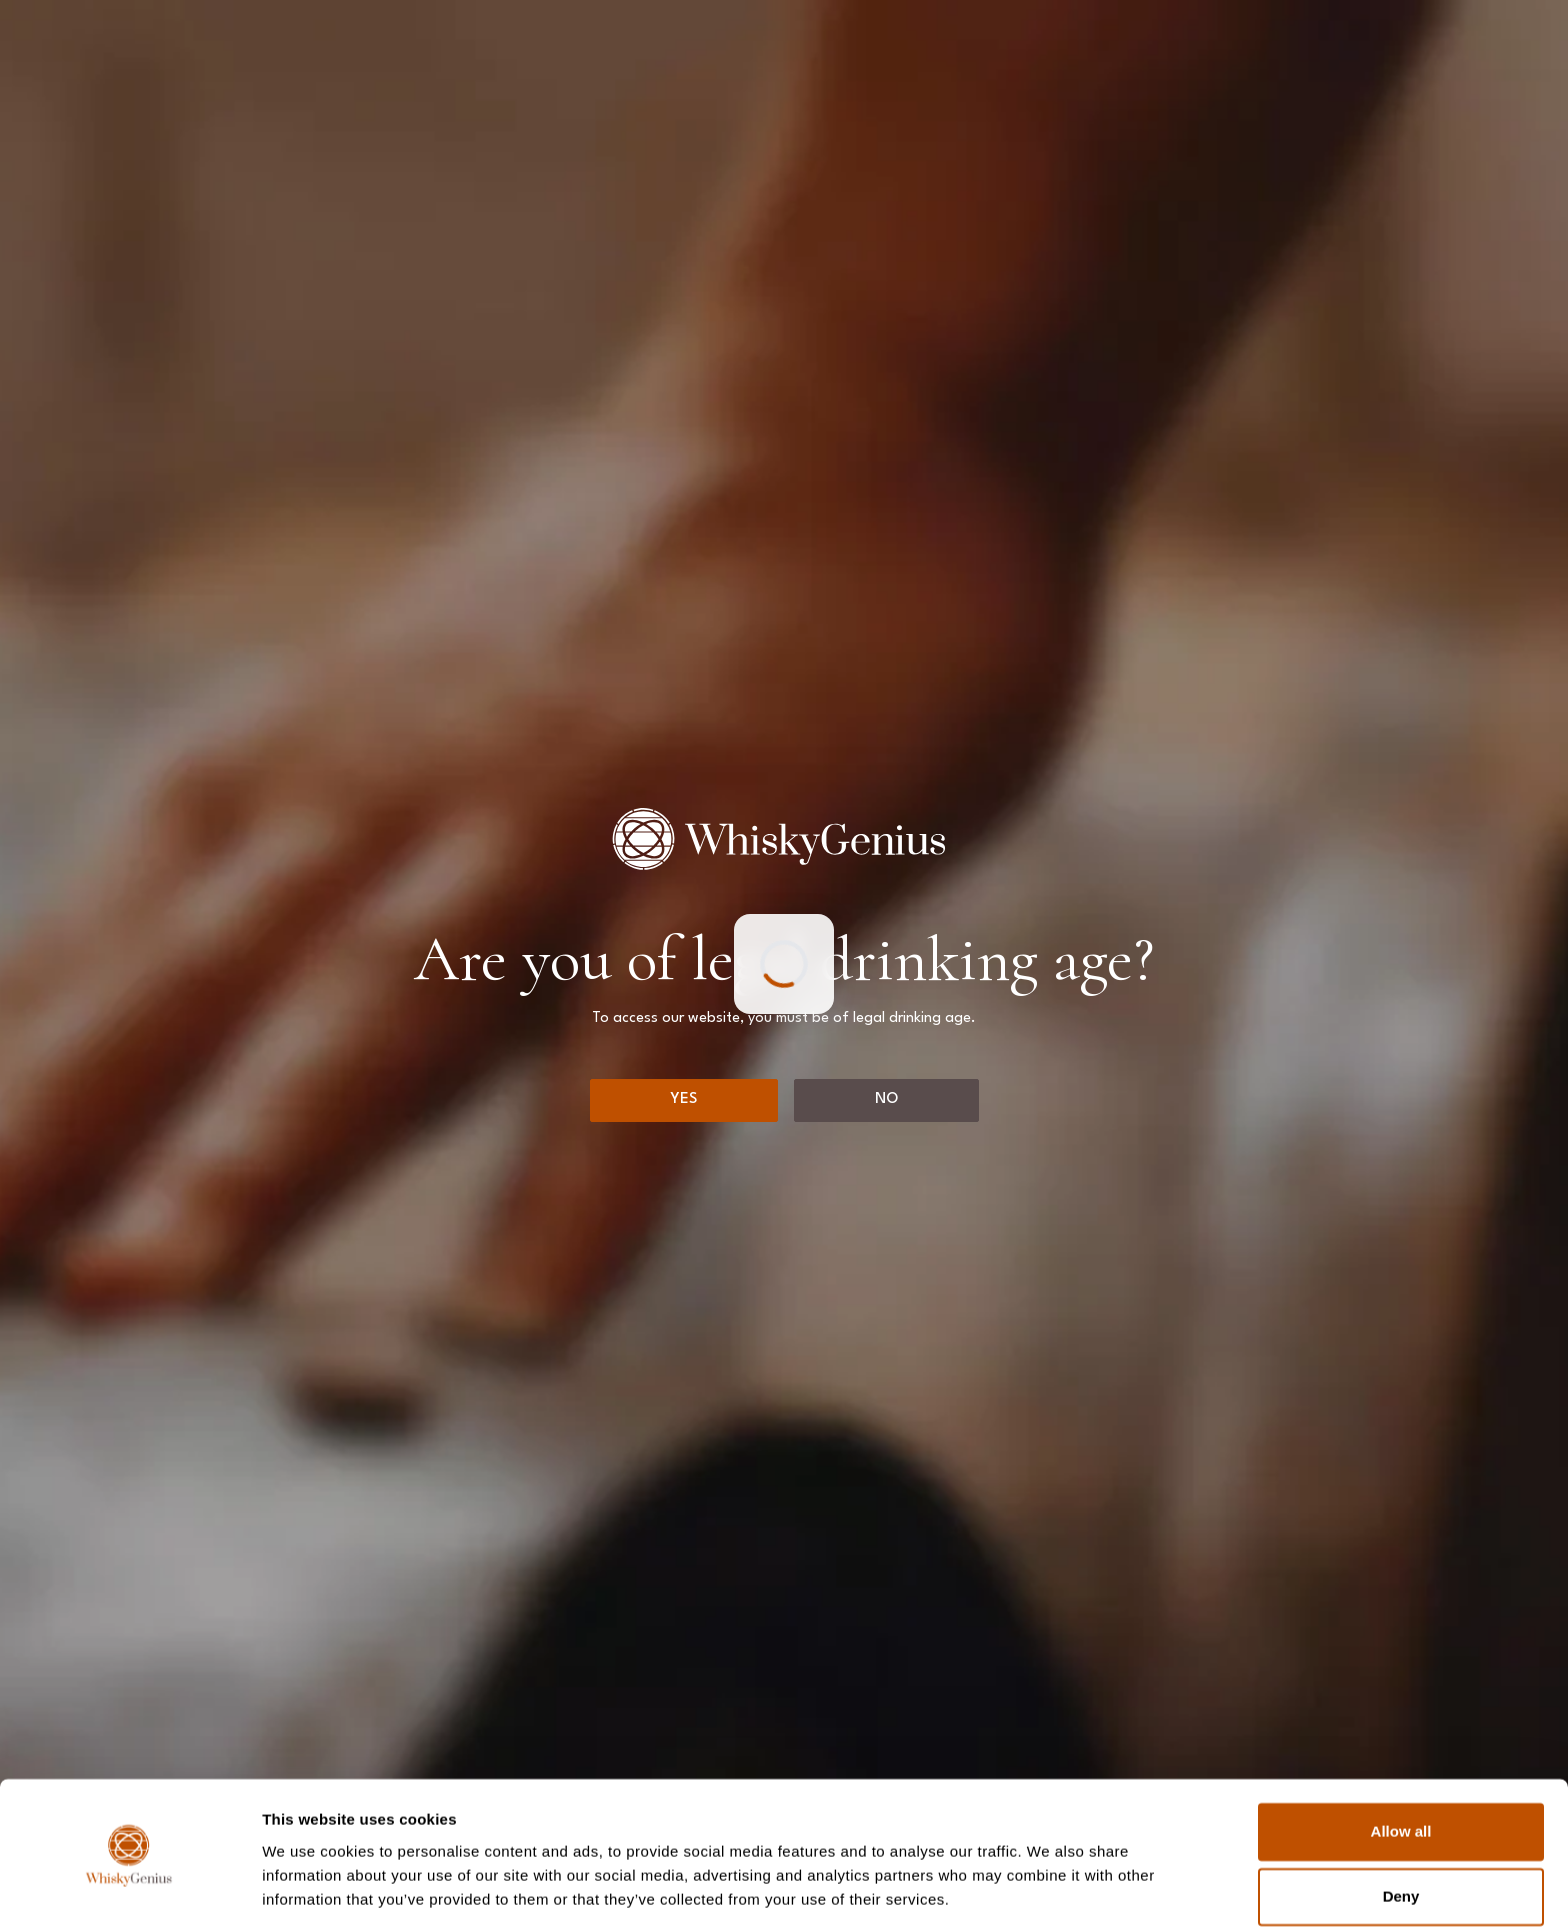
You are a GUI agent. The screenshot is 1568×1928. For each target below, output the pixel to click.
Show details (308, 1888)
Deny (1401, 1830)
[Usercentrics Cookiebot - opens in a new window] (129, 1889)
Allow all (1401, 1765)
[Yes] (684, 1100)
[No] (886, 1100)
